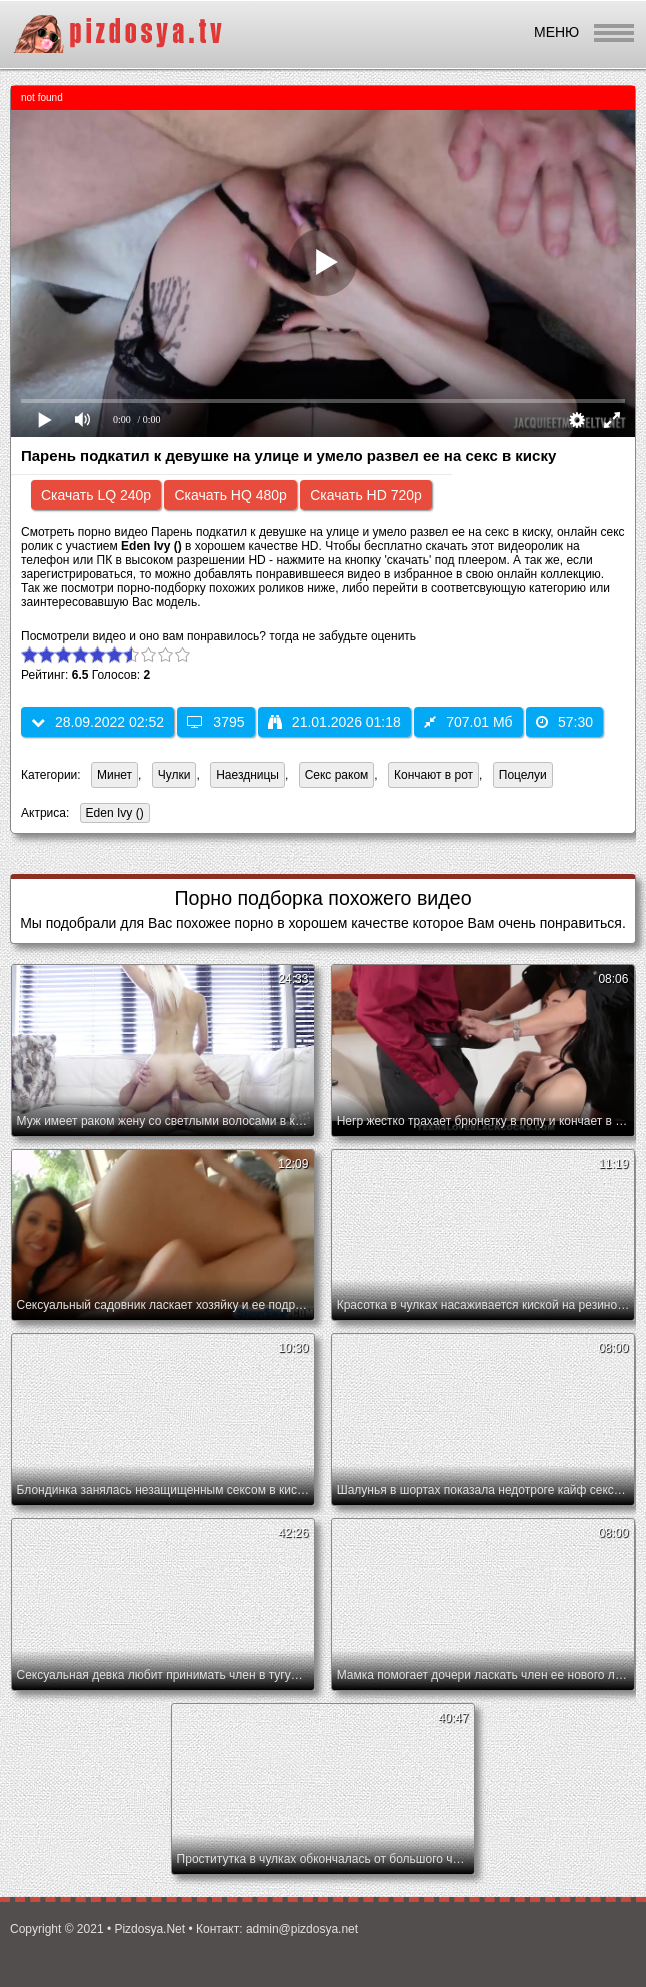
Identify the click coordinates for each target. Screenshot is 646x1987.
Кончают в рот (433, 775)
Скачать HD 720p (366, 495)
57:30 (564, 722)
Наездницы (247, 775)
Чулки (174, 775)
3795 (215, 722)
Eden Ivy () (112, 814)
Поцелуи (523, 775)
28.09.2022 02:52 (97, 722)
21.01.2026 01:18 (334, 722)
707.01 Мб (468, 722)
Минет (114, 775)
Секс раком (337, 775)
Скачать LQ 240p (96, 495)
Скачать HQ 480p (230, 495)
